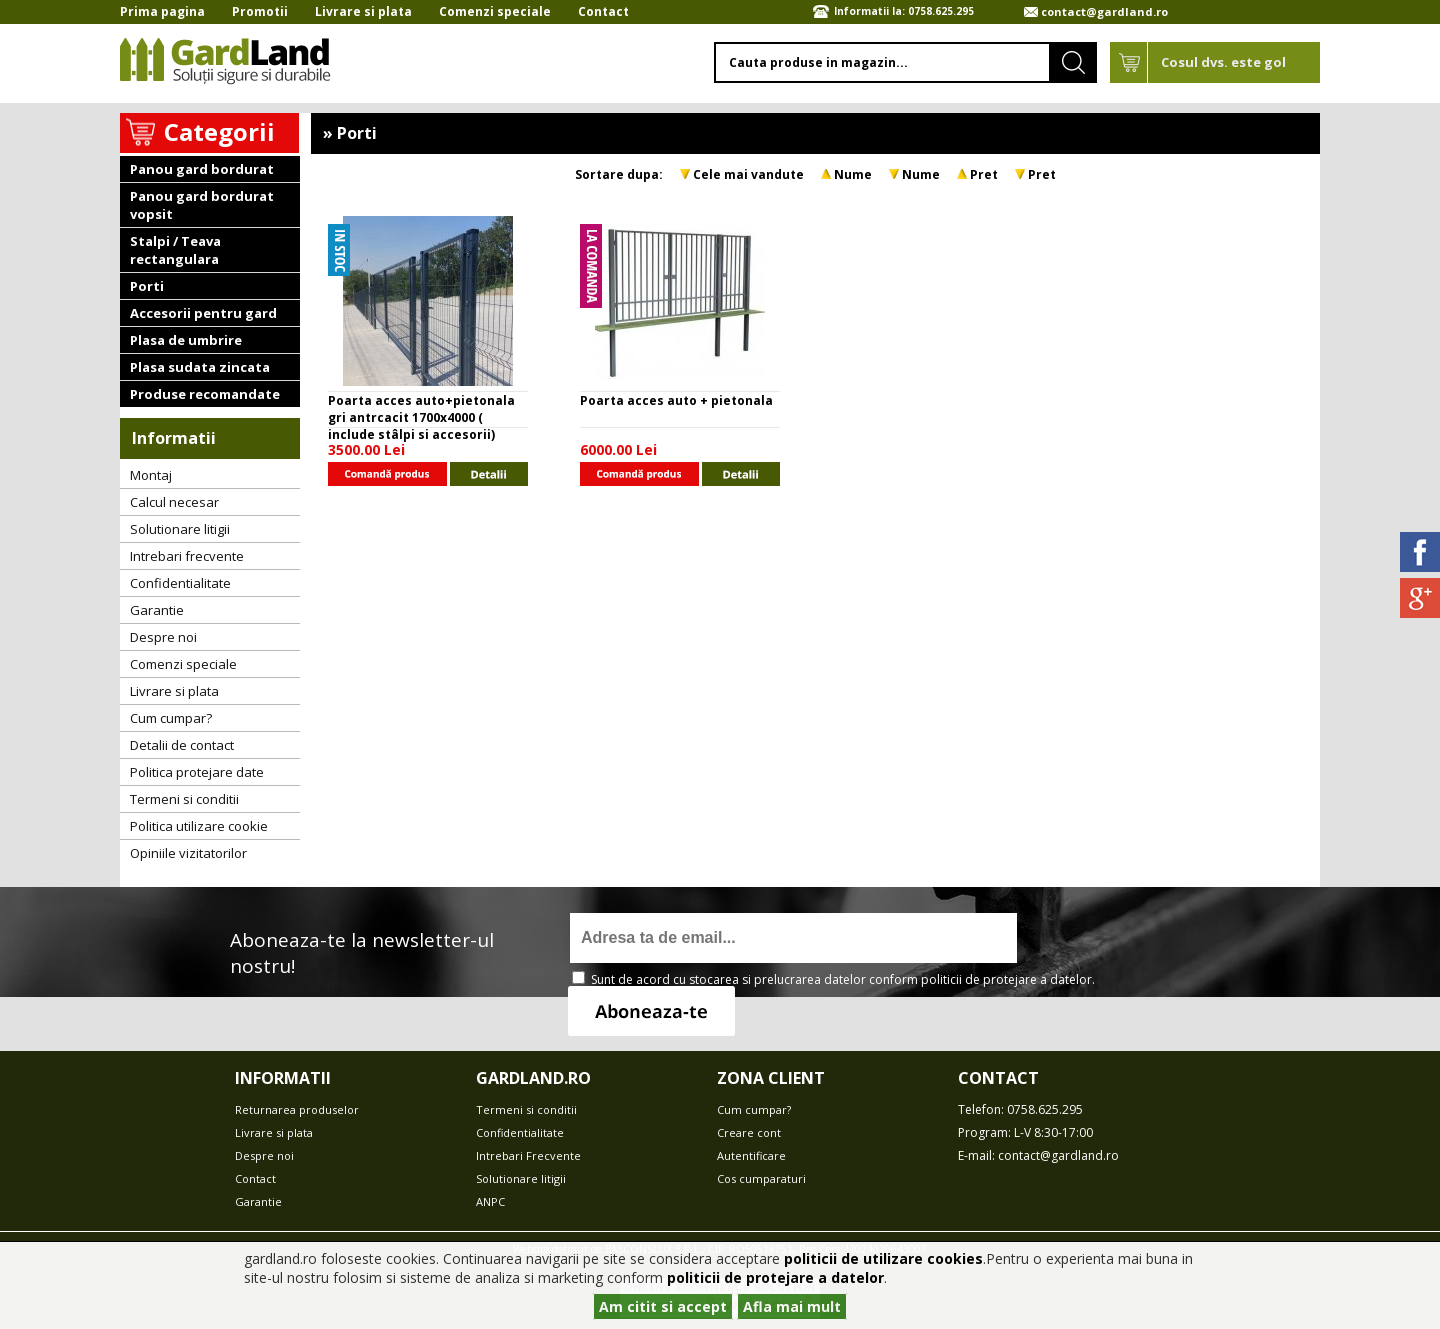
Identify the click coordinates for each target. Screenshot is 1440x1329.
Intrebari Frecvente (528, 1155)
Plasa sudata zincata (200, 367)
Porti (147, 286)
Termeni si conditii (184, 799)
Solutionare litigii (180, 529)
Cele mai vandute (748, 174)
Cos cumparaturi (761, 1178)
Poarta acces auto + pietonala (676, 400)
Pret (984, 174)
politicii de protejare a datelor (1006, 979)
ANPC (490, 1201)
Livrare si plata (363, 11)
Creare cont (749, 1132)
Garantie (157, 610)
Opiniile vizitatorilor (188, 853)
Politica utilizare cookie (199, 826)
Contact (603, 11)
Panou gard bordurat (202, 169)
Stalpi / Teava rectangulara (175, 250)
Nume (853, 174)
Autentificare (751, 1155)
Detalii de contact (182, 745)
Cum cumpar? (171, 718)
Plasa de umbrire (186, 340)
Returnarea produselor (297, 1109)
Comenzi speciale (495, 11)
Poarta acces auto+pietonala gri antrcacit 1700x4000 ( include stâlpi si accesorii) (421, 417)
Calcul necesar (174, 502)
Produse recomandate (205, 394)
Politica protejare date (197, 772)
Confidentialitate (180, 583)
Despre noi (163, 637)
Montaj (151, 475)
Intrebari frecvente (187, 556)
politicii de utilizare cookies (883, 1258)
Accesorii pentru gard (203, 313)
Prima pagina (162, 11)
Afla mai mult (792, 1306)
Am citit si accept (663, 1306)
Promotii (260, 11)
